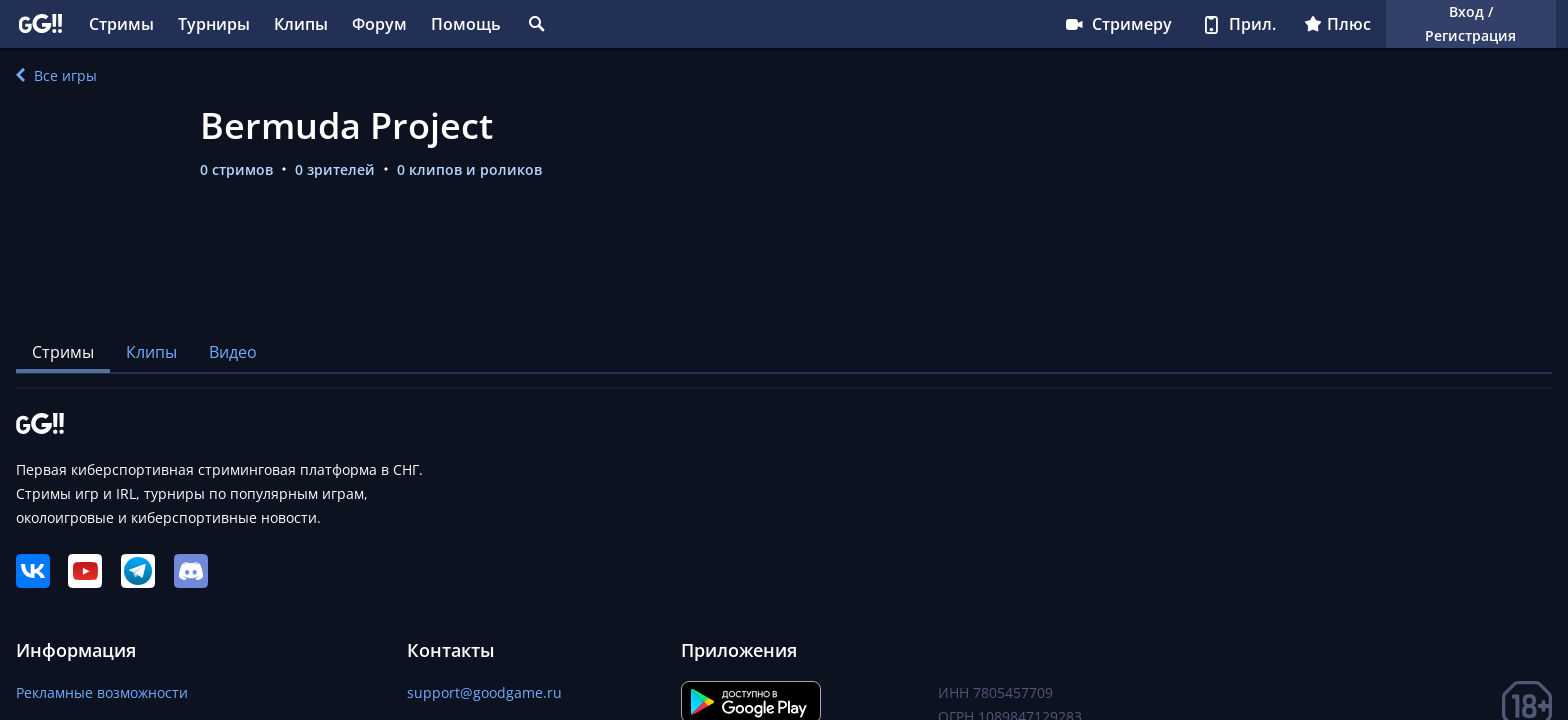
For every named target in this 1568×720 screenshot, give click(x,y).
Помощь (466, 24)
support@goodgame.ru (484, 692)
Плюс (1337, 24)
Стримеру (1117, 24)
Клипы (301, 24)
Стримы (121, 24)
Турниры (214, 24)
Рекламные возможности (102, 692)
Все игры (56, 75)
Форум (379, 24)
